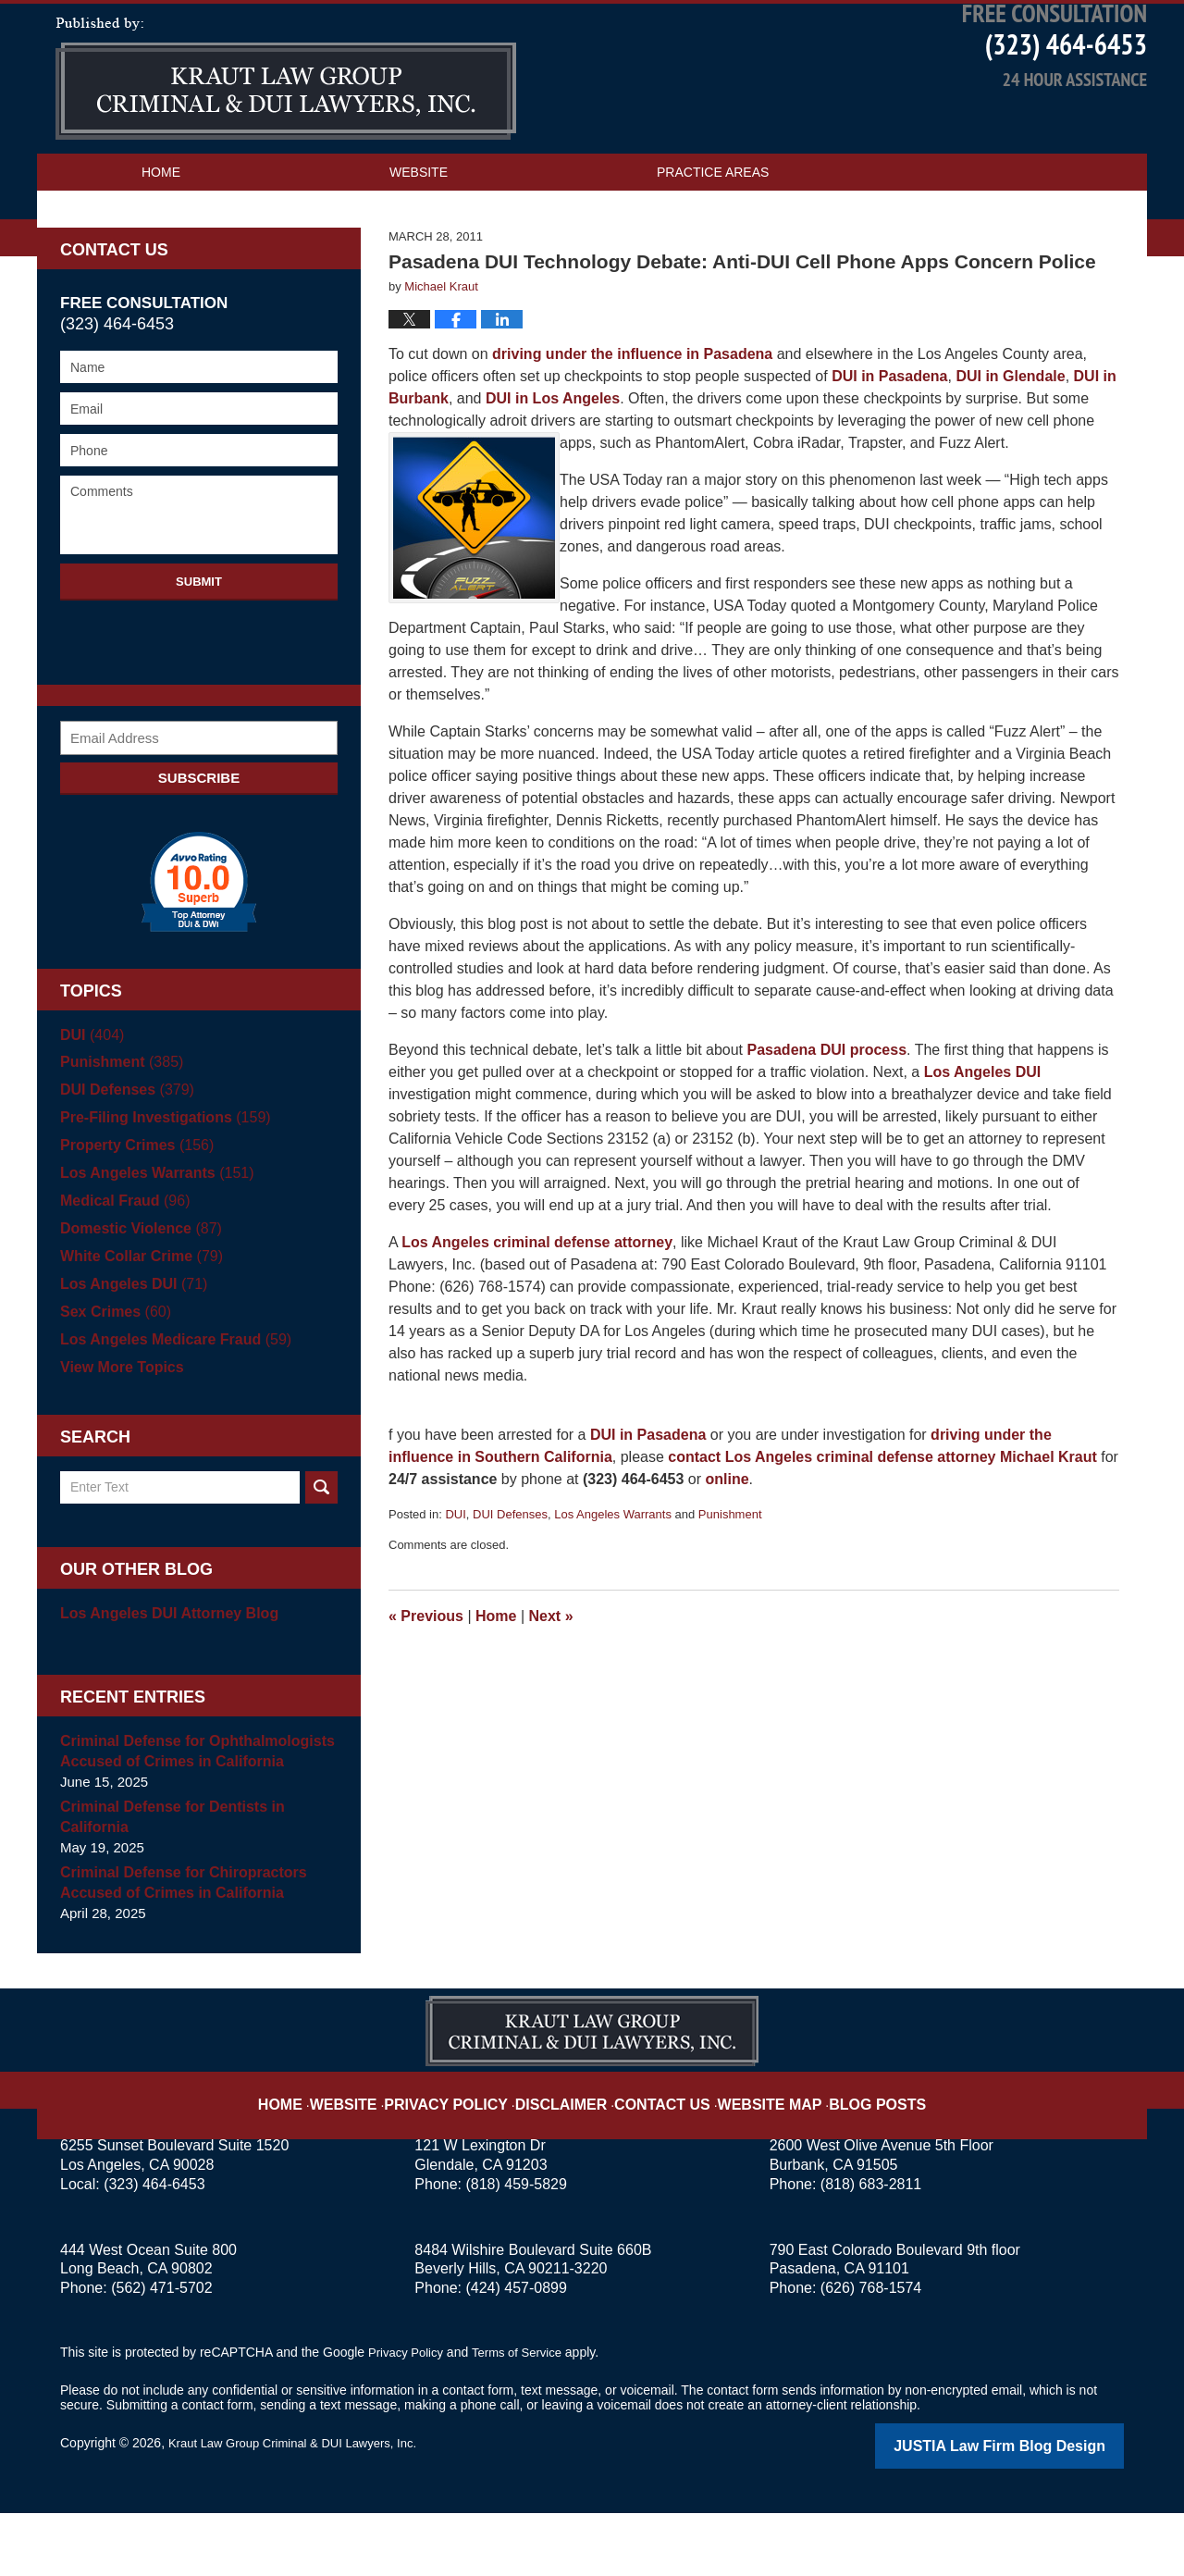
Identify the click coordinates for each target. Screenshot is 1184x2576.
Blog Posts (849, 2155)
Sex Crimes (112, 1377)
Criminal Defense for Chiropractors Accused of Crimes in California (175, 1948)
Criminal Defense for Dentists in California (165, 1882)
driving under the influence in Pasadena (632, 419)
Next (551, 1682)
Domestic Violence (136, 1294)
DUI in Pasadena (889, 442)
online (726, 1545)
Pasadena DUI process (827, 1115)
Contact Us (183, 274)
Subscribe (199, 843)
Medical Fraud (121, 1266)
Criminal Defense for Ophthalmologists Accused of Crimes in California (188, 1817)
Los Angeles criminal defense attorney (536, 1308)
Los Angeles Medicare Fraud (169, 1405)
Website (418, 237)
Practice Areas (713, 237)
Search (321, 1553)
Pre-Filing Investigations (158, 1183)
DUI (455, 1580)
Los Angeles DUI (983, 1138)
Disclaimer (571, 2155)
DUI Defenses (510, 1580)
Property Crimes (132, 1211)
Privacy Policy (473, 2155)
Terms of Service (525, 2417)
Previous (425, 1682)
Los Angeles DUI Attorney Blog (162, 1679)
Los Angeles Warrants (613, 1580)
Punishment (730, 1580)
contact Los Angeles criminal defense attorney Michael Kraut (882, 1522)
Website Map (754, 2155)
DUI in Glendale (1010, 442)
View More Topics (118, 1433)
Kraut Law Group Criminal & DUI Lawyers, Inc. (302, 2508)
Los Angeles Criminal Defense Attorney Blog (286, 144)
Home (161, 237)
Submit (199, 647)
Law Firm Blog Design (1035, 2510)
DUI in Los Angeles (553, 464)
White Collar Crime (136, 1322)
